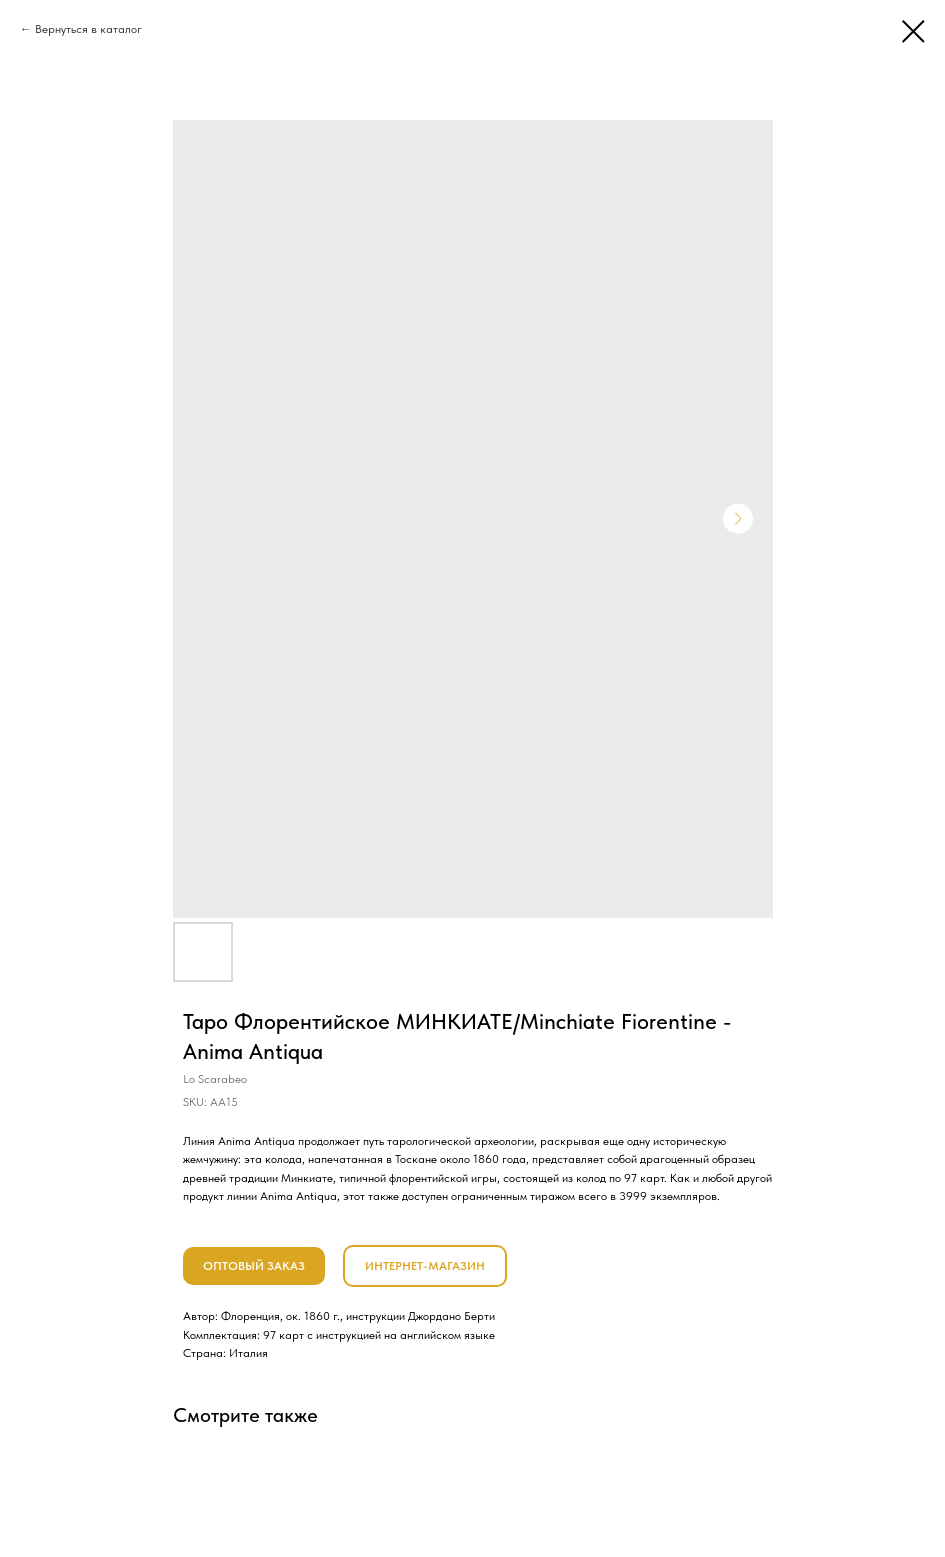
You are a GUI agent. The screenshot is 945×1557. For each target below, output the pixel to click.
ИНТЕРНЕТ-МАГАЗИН (425, 1266)
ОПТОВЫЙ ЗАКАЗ (254, 1266)
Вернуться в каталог (88, 29)
